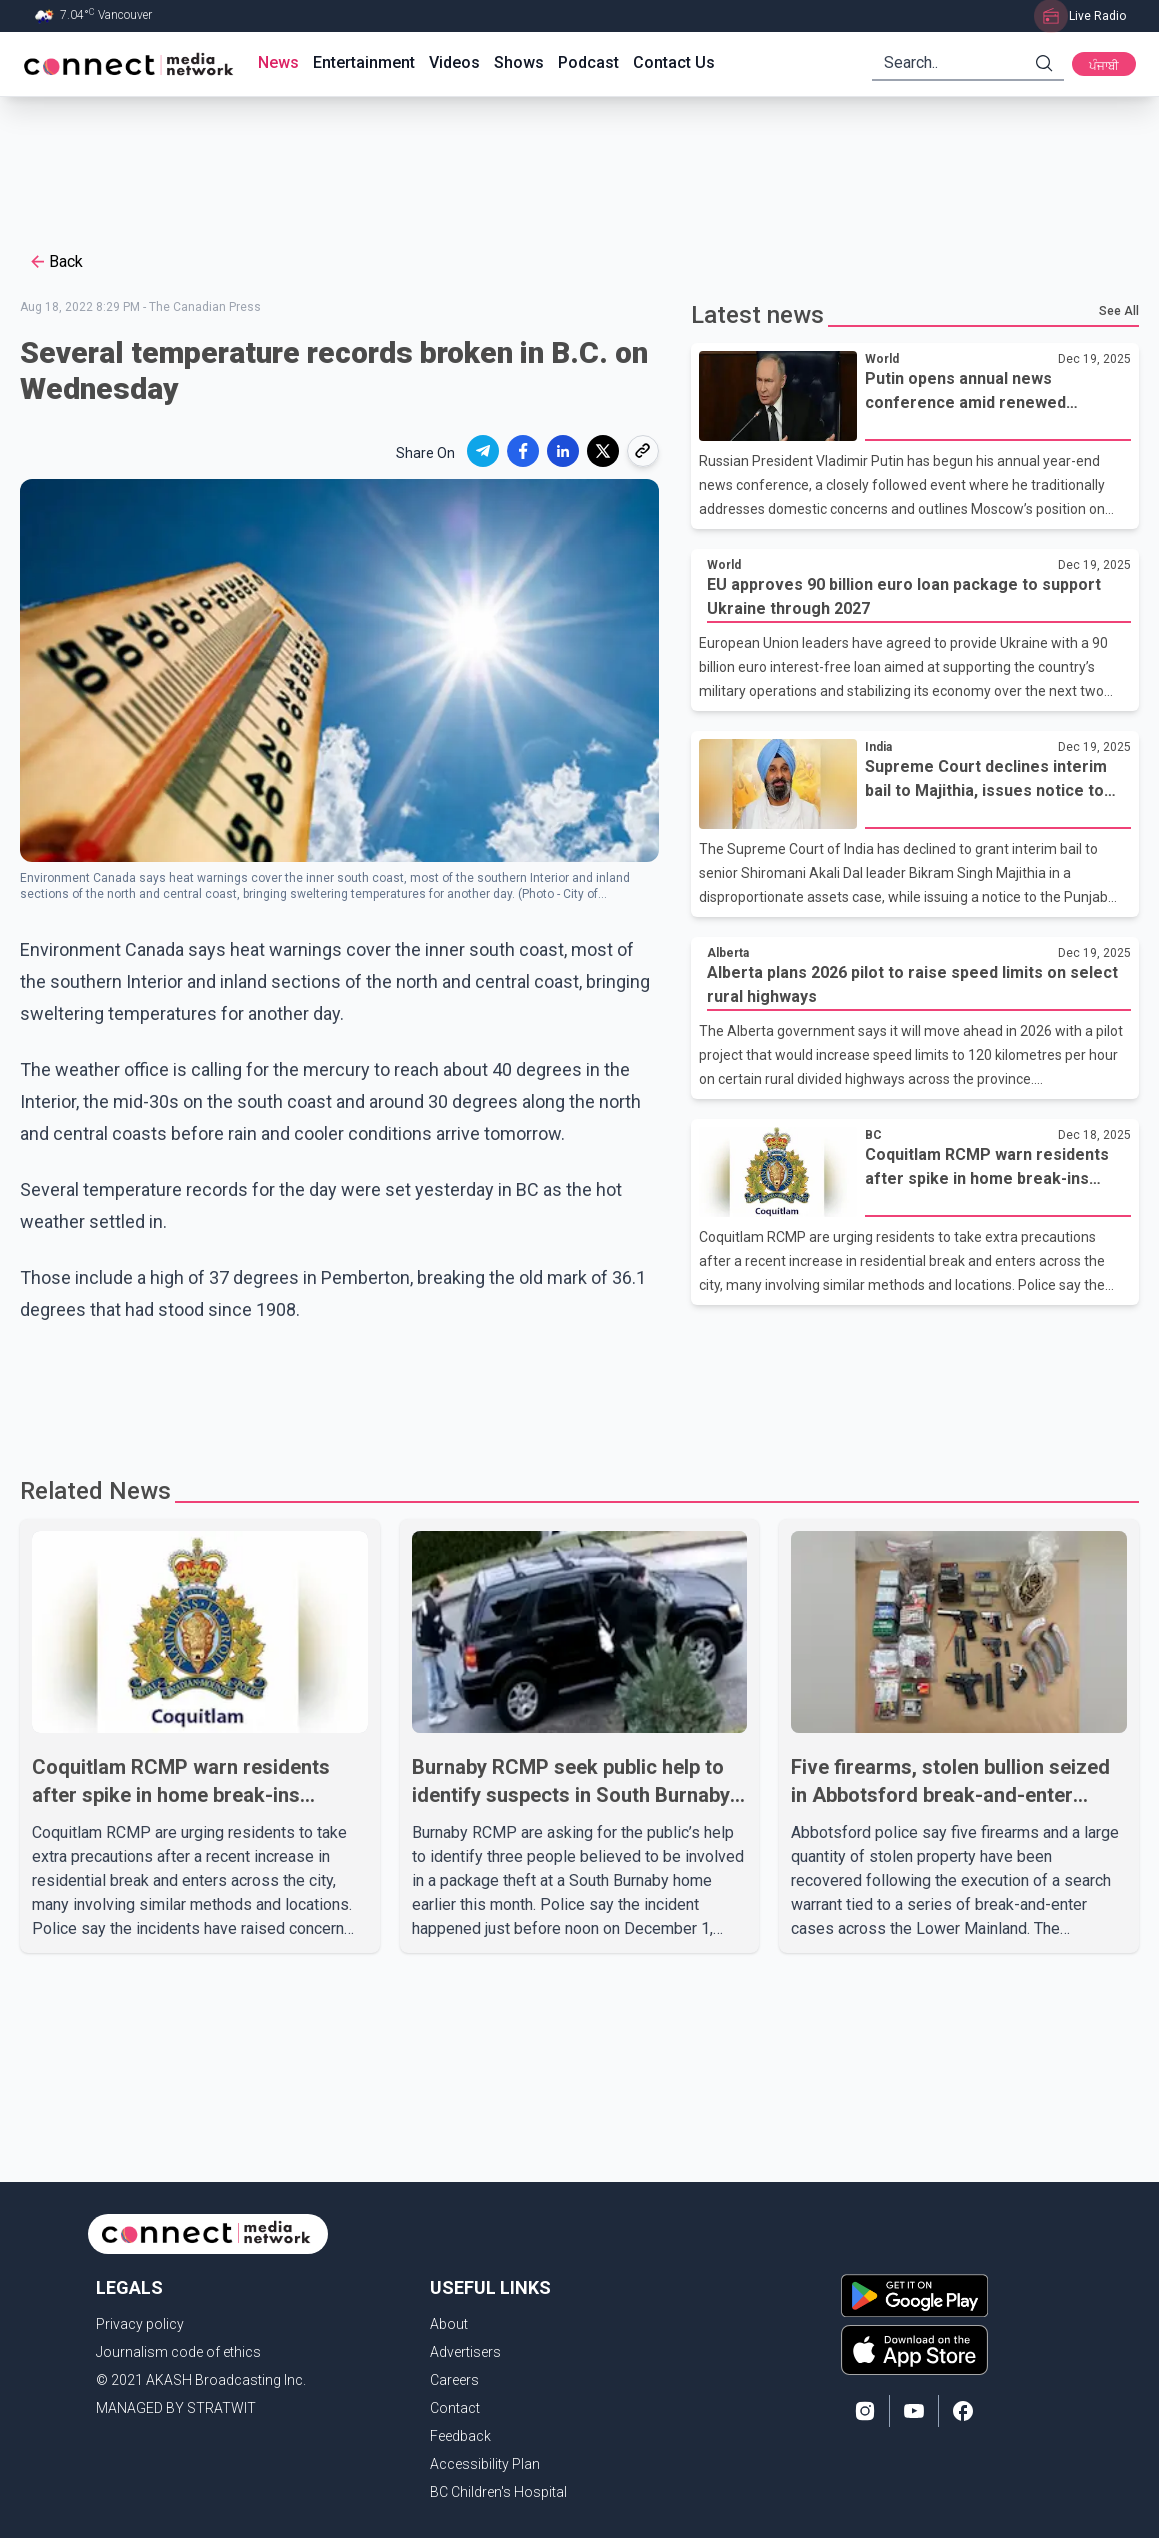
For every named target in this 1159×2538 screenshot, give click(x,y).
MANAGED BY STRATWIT (176, 2408)
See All (1119, 311)
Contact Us (674, 62)
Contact (455, 2408)
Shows (519, 62)
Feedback (460, 2436)
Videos (454, 62)
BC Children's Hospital (498, 2492)
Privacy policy (140, 2324)
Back (55, 262)
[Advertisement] (573, 162)
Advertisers (465, 2352)
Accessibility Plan (485, 2464)
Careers (454, 2380)
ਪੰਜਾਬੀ (1104, 66)
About (449, 2324)
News (278, 62)
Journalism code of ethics (178, 2352)
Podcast (588, 62)
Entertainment (364, 62)
